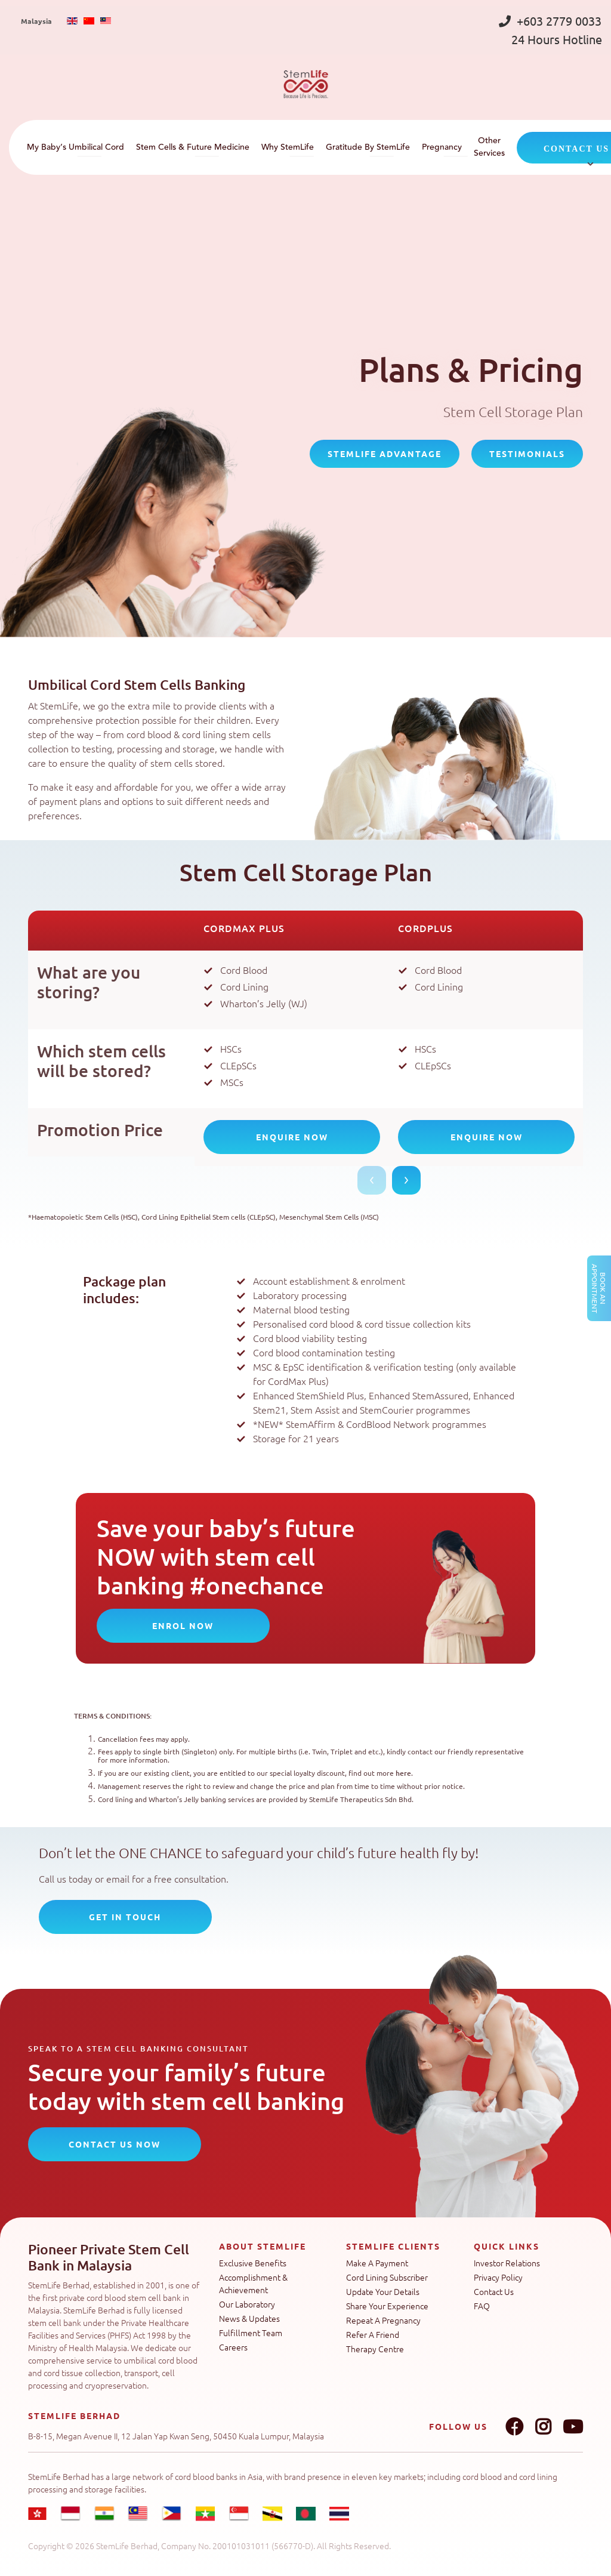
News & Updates (249, 2318)
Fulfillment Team (250, 2333)
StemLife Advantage (385, 453)
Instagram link (543, 2427)
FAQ (482, 2306)
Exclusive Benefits (252, 2263)
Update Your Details (382, 2291)
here (403, 1773)
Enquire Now (292, 1136)
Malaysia (36, 21)
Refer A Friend (372, 2334)
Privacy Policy (498, 2277)
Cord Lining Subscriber (387, 2277)
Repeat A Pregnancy (383, 2320)
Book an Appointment (599, 1288)
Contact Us (494, 2291)
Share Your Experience (387, 2306)
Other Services (489, 147)
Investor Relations (507, 2263)
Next (406, 1180)
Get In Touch (125, 1916)
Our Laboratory (247, 2304)
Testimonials (527, 453)
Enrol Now (183, 1625)
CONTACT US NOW (115, 2144)
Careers (233, 2347)
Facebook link (514, 2427)
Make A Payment (377, 2263)
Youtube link (573, 2427)
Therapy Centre (375, 2349)
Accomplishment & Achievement (253, 2283)
